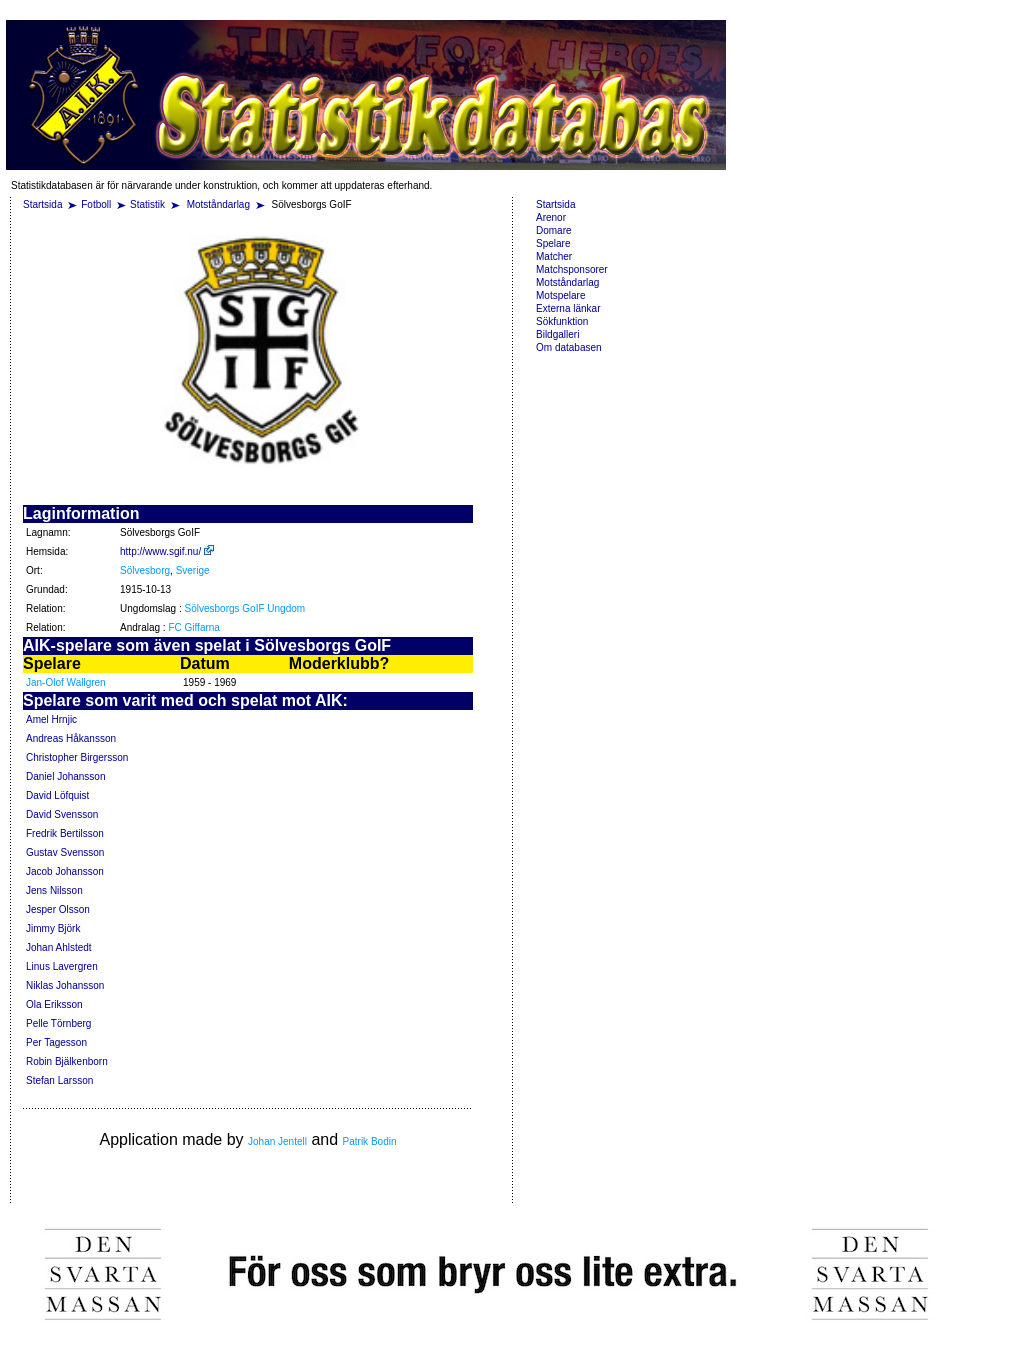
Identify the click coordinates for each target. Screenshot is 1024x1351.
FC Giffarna (194, 627)
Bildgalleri (557, 334)
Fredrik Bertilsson (65, 833)
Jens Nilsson (54, 890)
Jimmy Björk (53, 928)
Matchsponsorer (572, 269)
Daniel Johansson (66, 776)
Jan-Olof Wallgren (66, 682)
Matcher (554, 256)
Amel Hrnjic (51, 719)
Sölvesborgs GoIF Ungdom (245, 608)
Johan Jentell (277, 1141)
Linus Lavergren (62, 966)
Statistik (147, 204)
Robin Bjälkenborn (67, 1061)
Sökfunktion (562, 321)
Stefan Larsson (59, 1080)
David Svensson (62, 814)
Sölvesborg (145, 570)
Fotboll (96, 204)
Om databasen (569, 347)
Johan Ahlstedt (59, 947)
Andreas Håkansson (71, 738)
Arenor (551, 217)
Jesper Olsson (58, 909)
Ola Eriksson (54, 1004)
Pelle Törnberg (58, 1023)
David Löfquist (57, 795)
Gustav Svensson (65, 852)
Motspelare (560, 295)
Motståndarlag (220, 204)
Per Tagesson (56, 1042)
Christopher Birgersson (77, 757)
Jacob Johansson (65, 871)
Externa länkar (568, 308)
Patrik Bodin (370, 1141)
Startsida (42, 204)
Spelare (553, 243)
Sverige (193, 570)
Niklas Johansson (65, 985)
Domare (554, 230)
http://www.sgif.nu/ (167, 551)
